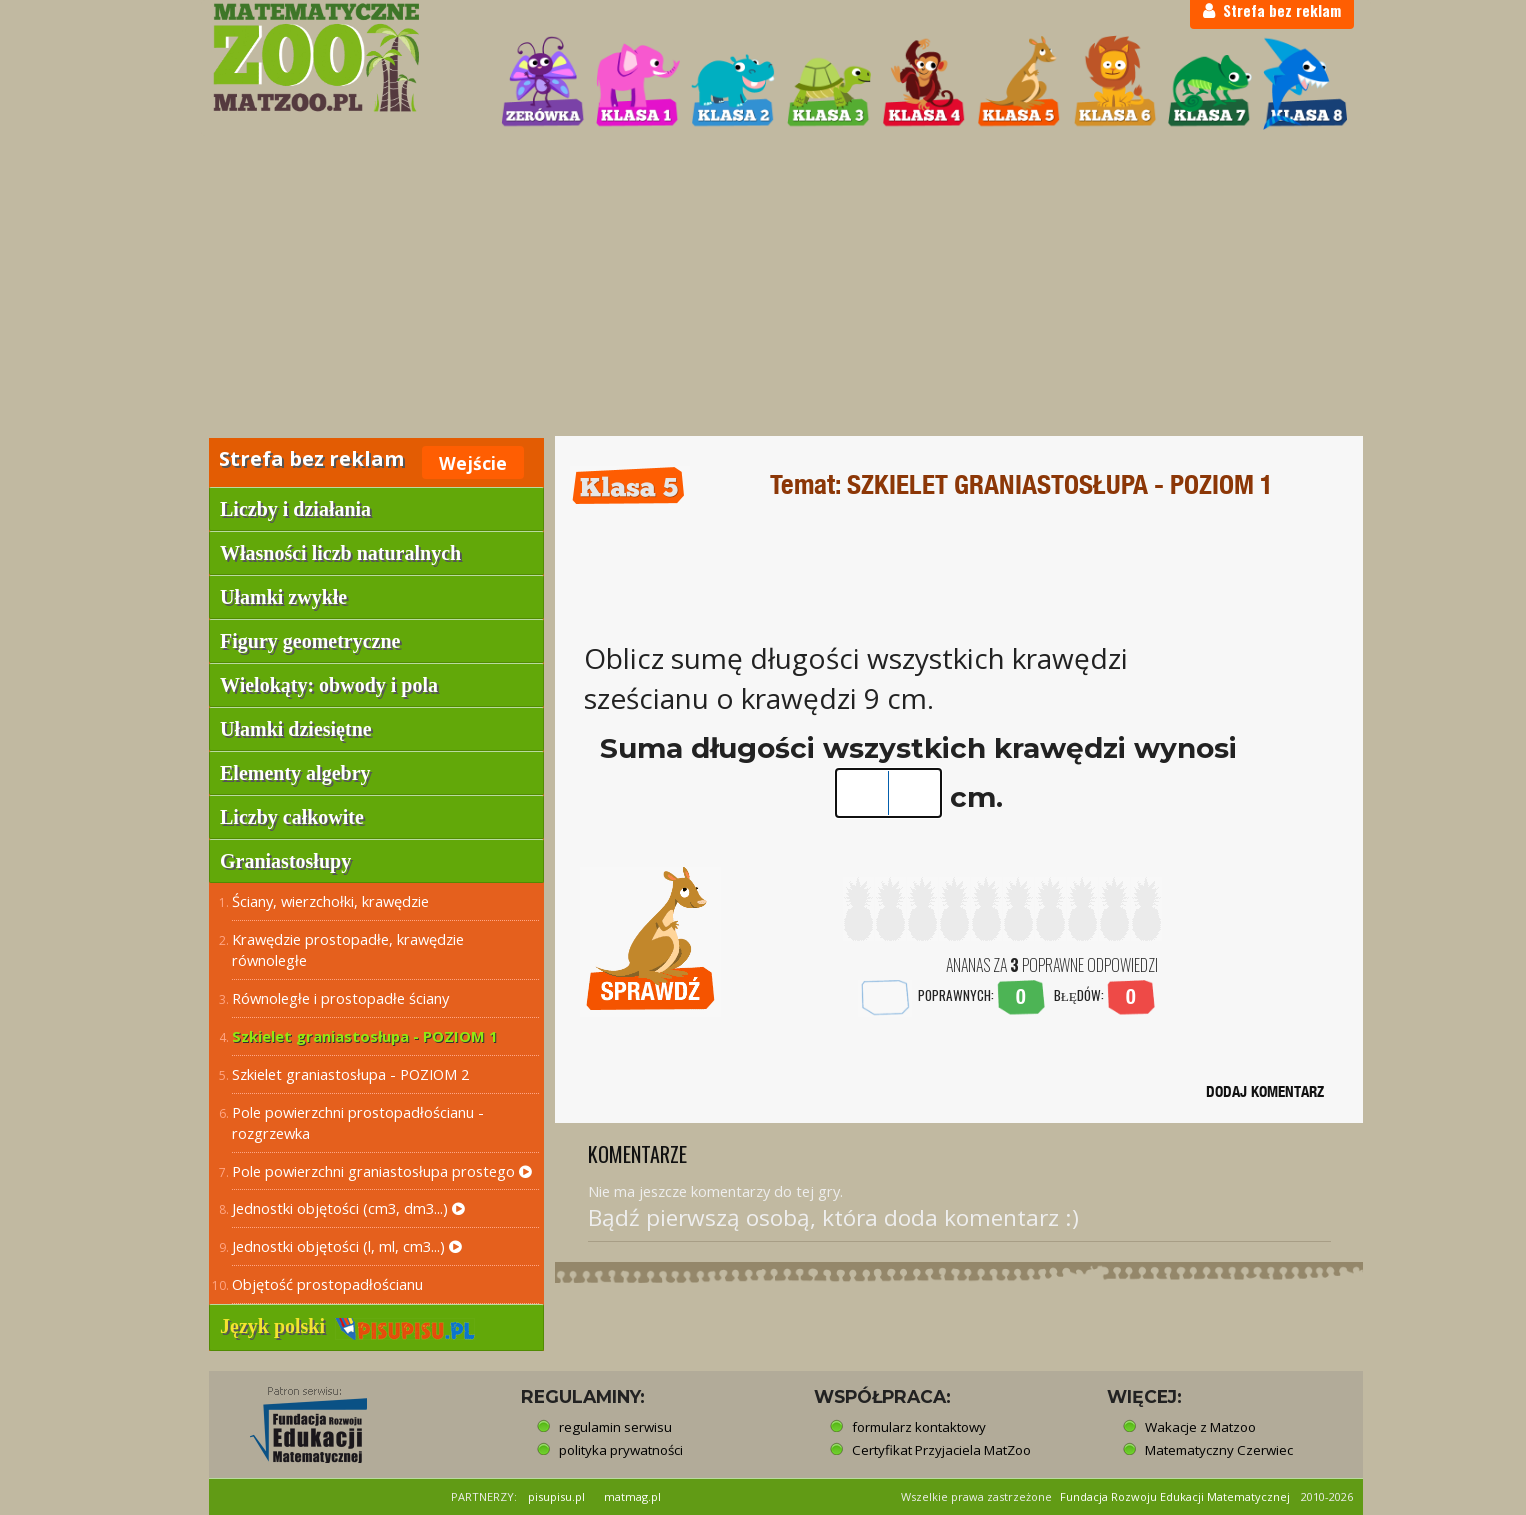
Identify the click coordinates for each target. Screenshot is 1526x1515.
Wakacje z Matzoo (1200, 1427)
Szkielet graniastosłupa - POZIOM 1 (364, 1036)
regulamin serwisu (615, 1427)
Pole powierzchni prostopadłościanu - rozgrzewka (358, 1122)
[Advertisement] (763, 286)
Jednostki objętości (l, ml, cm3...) (347, 1246)
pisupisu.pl (556, 1496)
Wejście (473, 463)
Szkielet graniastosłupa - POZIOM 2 (350, 1074)
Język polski (347, 1326)
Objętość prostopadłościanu (327, 1284)
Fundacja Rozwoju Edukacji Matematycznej (1175, 1496)
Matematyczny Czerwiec (1219, 1450)
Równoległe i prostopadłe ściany (340, 998)
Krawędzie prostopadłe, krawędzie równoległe (348, 949)
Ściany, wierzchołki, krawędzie (330, 901)
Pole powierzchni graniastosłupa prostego (382, 1171)
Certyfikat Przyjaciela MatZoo (941, 1450)
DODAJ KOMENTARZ (1265, 1091)
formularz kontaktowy (919, 1427)
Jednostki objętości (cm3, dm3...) (348, 1208)
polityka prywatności (621, 1450)
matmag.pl (632, 1496)
